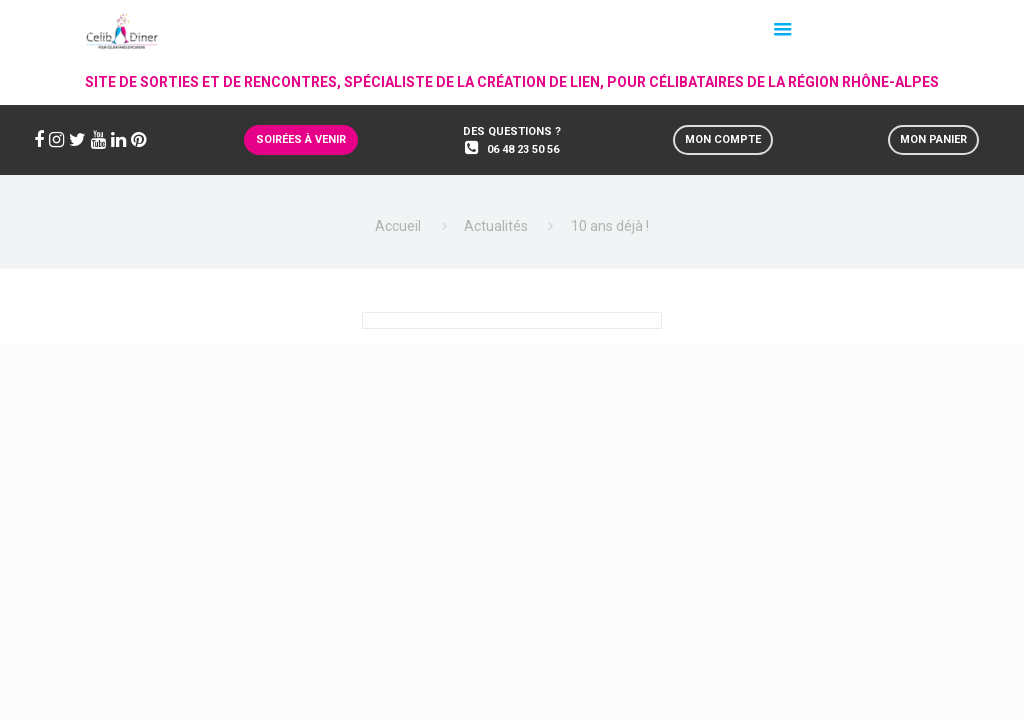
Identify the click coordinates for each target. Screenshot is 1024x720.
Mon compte (723, 139)
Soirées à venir (301, 139)
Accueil (398, 226)
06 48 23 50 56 (523, 149)
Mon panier (933, 139)
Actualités (496, 226)
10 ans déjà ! (610, 226)
